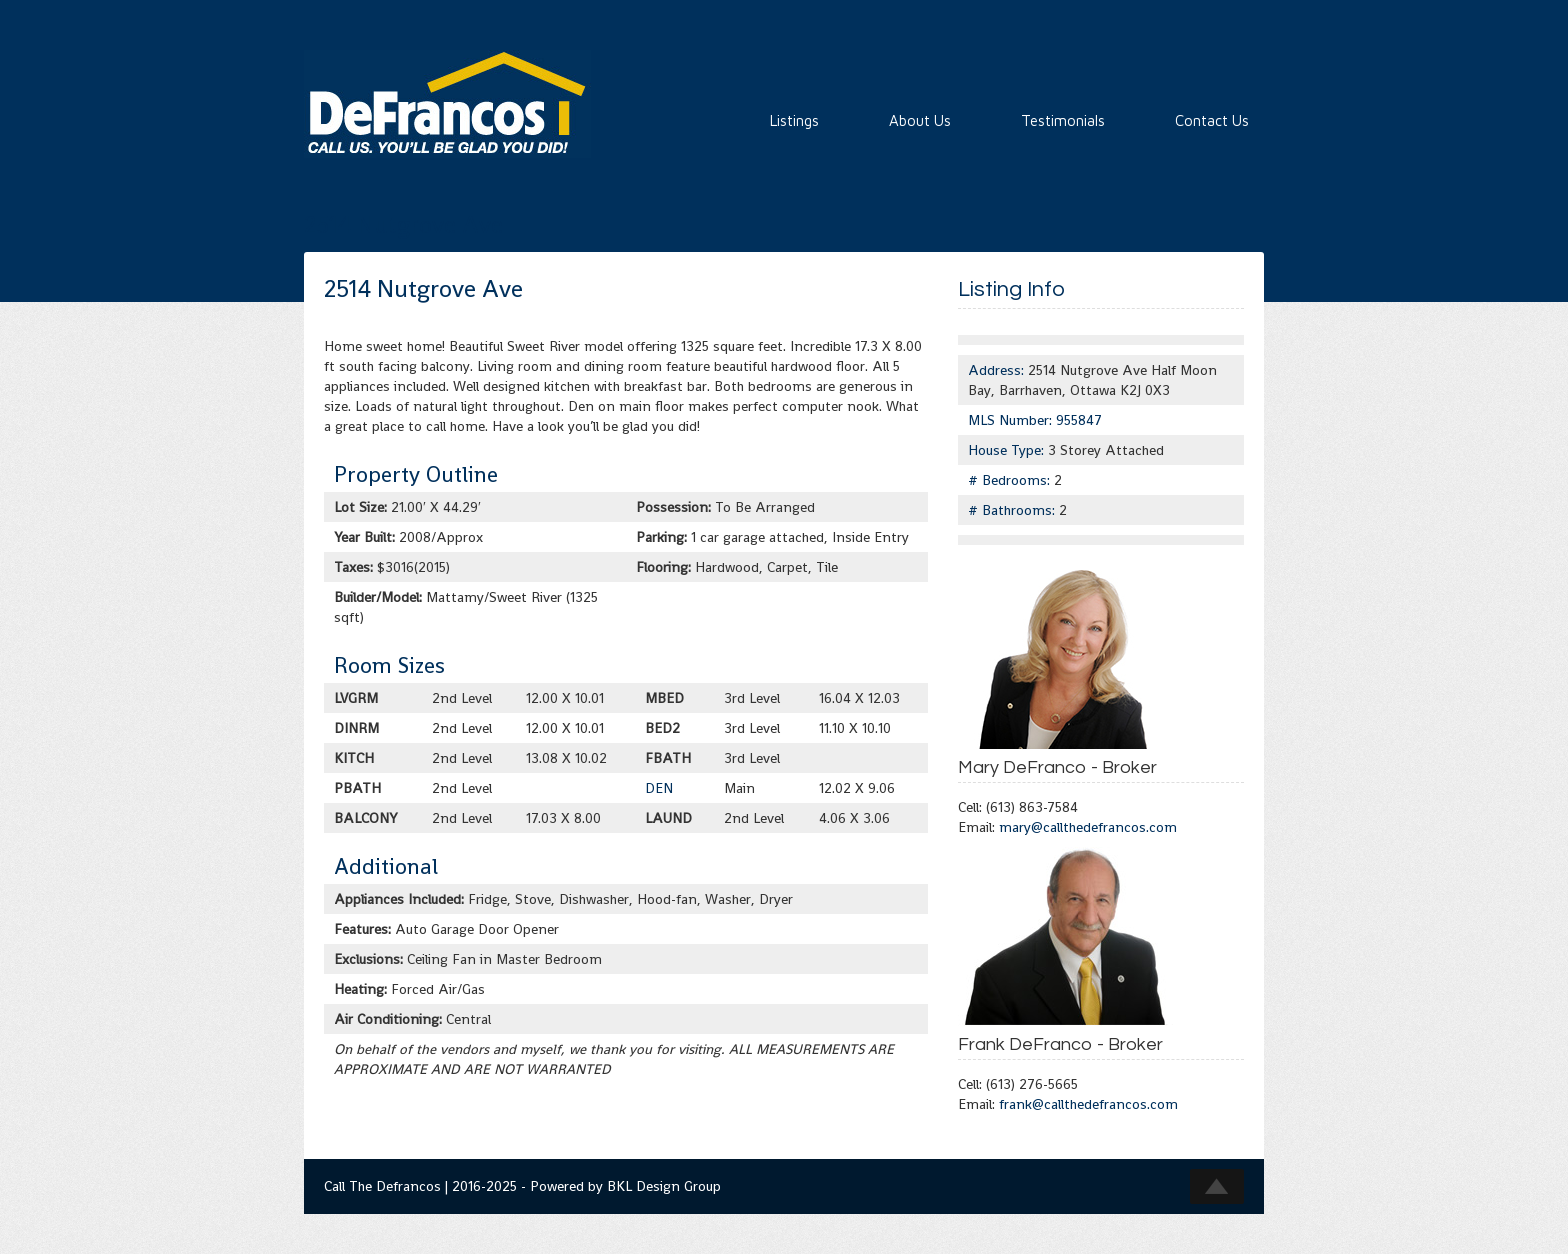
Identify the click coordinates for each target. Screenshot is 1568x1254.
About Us (920, 120)
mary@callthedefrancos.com (1088, 827)
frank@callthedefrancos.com (1088, 1104)
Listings (794, 120)
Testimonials (1063, 120)
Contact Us (1212, 120)
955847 (1079, 420)
